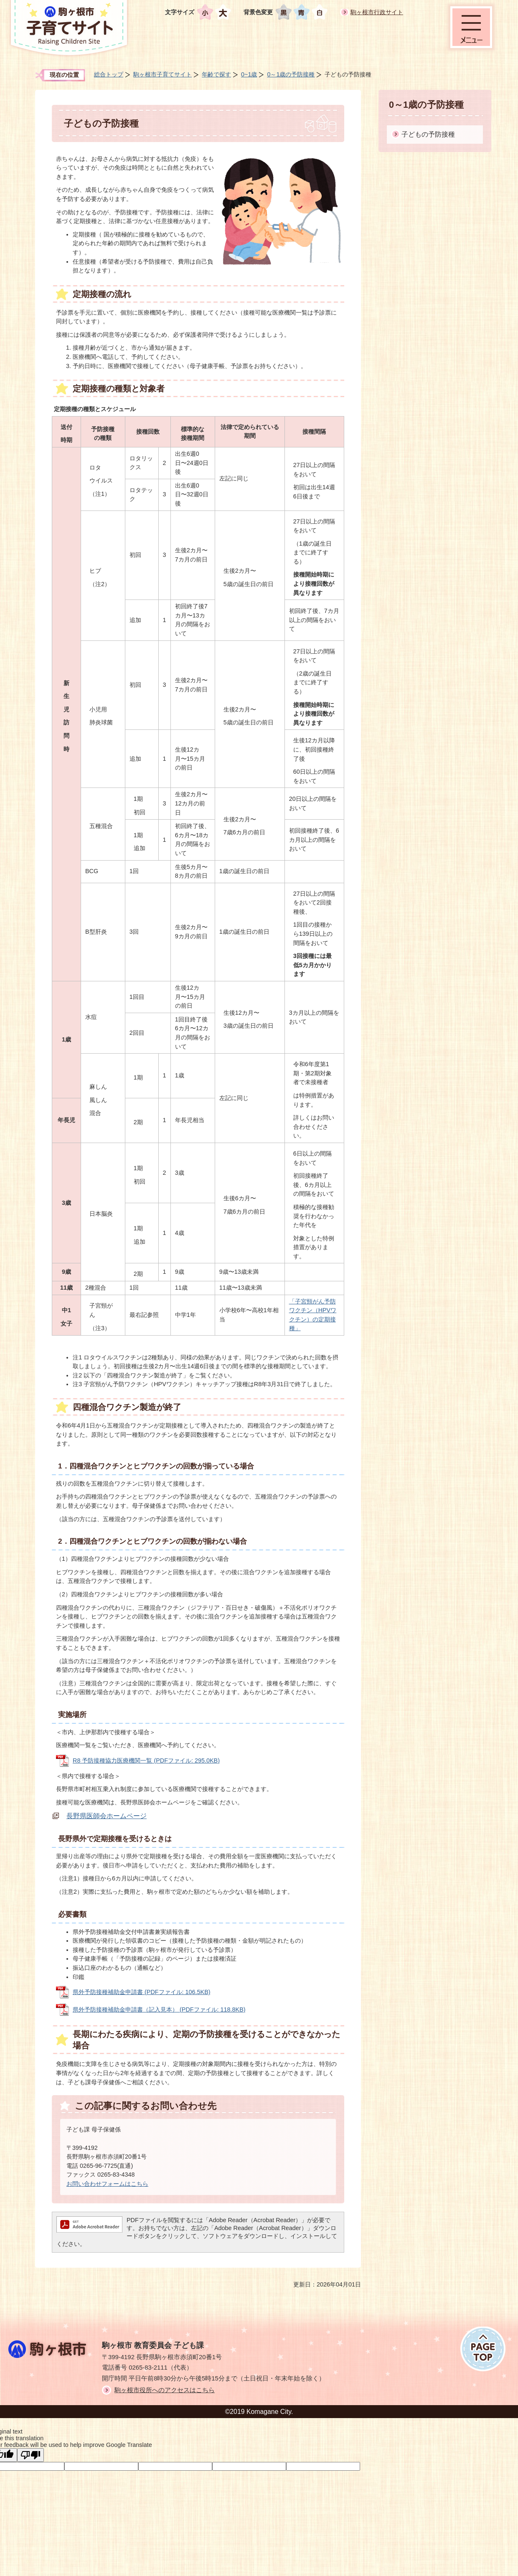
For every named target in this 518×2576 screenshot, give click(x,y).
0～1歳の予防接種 (291, 74)
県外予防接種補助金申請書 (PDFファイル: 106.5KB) (142, 1992)
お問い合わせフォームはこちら (107, 2183)
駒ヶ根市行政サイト (376, 12)
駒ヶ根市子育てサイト (162, 74)
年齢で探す (216, 74)
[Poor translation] (30, 2455)
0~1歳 (249, 74)
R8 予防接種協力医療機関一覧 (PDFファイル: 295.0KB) (146, 1760)
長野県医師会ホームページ (106, 1815)
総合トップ (108, 74)
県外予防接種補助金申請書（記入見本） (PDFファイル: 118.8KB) (159, 2009)
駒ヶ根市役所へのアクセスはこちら (164, 2390)
